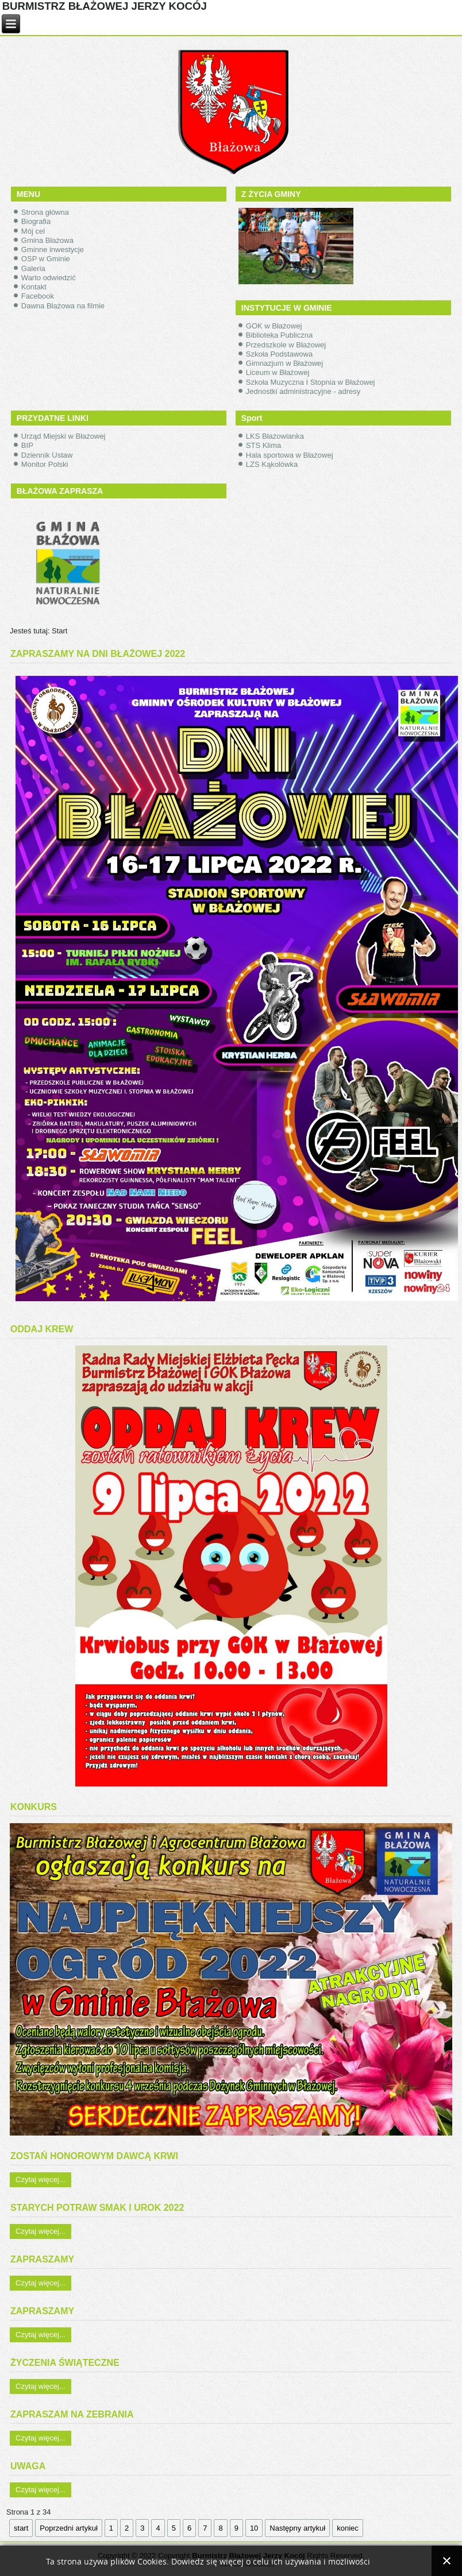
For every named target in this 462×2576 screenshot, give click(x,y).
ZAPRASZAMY (42, 2259)
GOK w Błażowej (274, 326)
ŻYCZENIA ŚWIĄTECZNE (65, 2363)
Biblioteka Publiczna (279, 335)
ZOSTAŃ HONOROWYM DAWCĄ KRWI (94, 2156)
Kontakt (34, 287)
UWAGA (27, 2466)
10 (254, 2528)
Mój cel (33, 231)
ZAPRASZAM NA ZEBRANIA (72, 2414)
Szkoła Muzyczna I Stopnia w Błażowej (310, 382)
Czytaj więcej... (41, 2179)
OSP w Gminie (45, 258)
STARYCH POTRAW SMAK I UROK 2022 (97, 2208)
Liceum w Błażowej (278, 372)
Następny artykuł (297, 2528)
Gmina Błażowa (47, 240)
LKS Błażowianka (275, 436)
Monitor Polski (44, 464)
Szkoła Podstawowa (279, 354)
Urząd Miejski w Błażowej (63, 436)
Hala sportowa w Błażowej (289, 455)
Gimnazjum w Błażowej (284, 363)
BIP (27, 445)
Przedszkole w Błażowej (286, 345)
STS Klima (263, 445)
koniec (348, 2528)
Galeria (33, 268)
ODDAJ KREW (41, 1329)
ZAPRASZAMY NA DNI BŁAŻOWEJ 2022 (97, 654)
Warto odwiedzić (48, 277)
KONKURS (33, 1807)
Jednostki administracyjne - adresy (303, 391)
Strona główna (45, 212)
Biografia (36, 221)
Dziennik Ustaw (47, 455)
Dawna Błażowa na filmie (63, 305)
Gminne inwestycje (52, 249)
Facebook (37, 296)
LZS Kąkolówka (272, 464)
